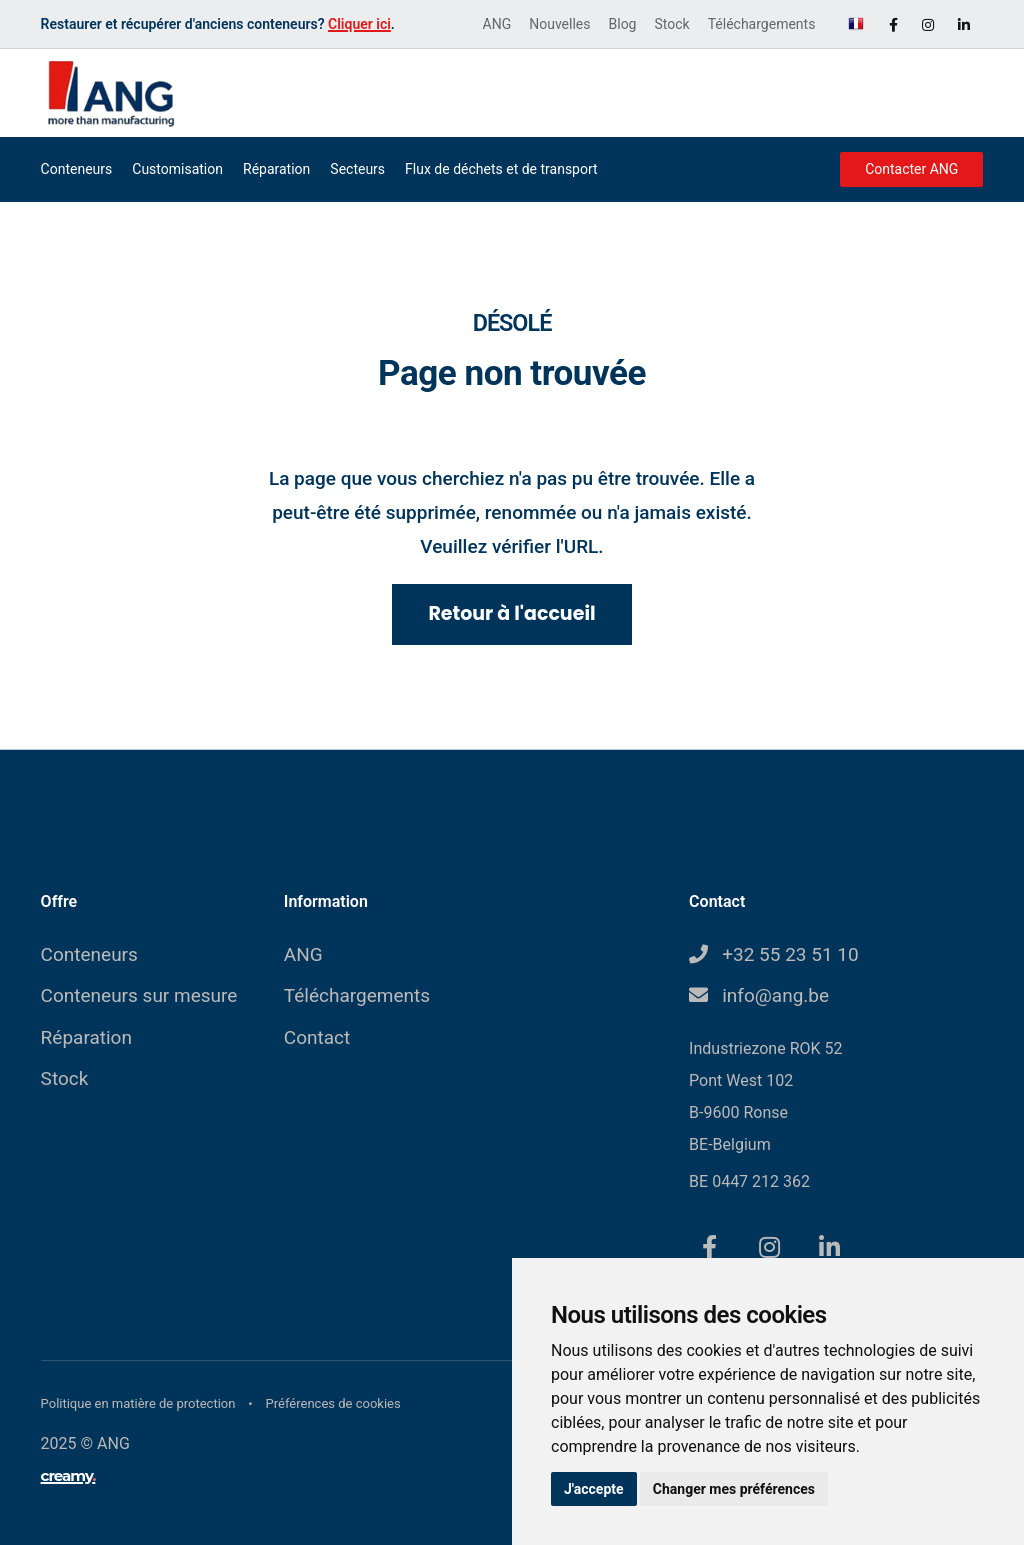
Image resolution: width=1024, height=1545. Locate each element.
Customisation (177, 169)
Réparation (276, 169)
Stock (671, 24)
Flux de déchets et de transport (501, 169)
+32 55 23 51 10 (790, 954)
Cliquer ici (359, 24)
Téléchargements (762, 24)
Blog (623, 24)
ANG (497, 24)
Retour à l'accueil (511, 613)
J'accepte (594, 1489)
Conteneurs (77, 169)
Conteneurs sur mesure (139, 995)
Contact (317, 1037)
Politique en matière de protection (140, 1403)
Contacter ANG (911, 169)
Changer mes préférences (734, 1489)
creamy (68, 1475)
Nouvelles (559, 24)
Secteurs (357, 169)
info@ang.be (775, 995)
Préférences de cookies (333, 1403)
